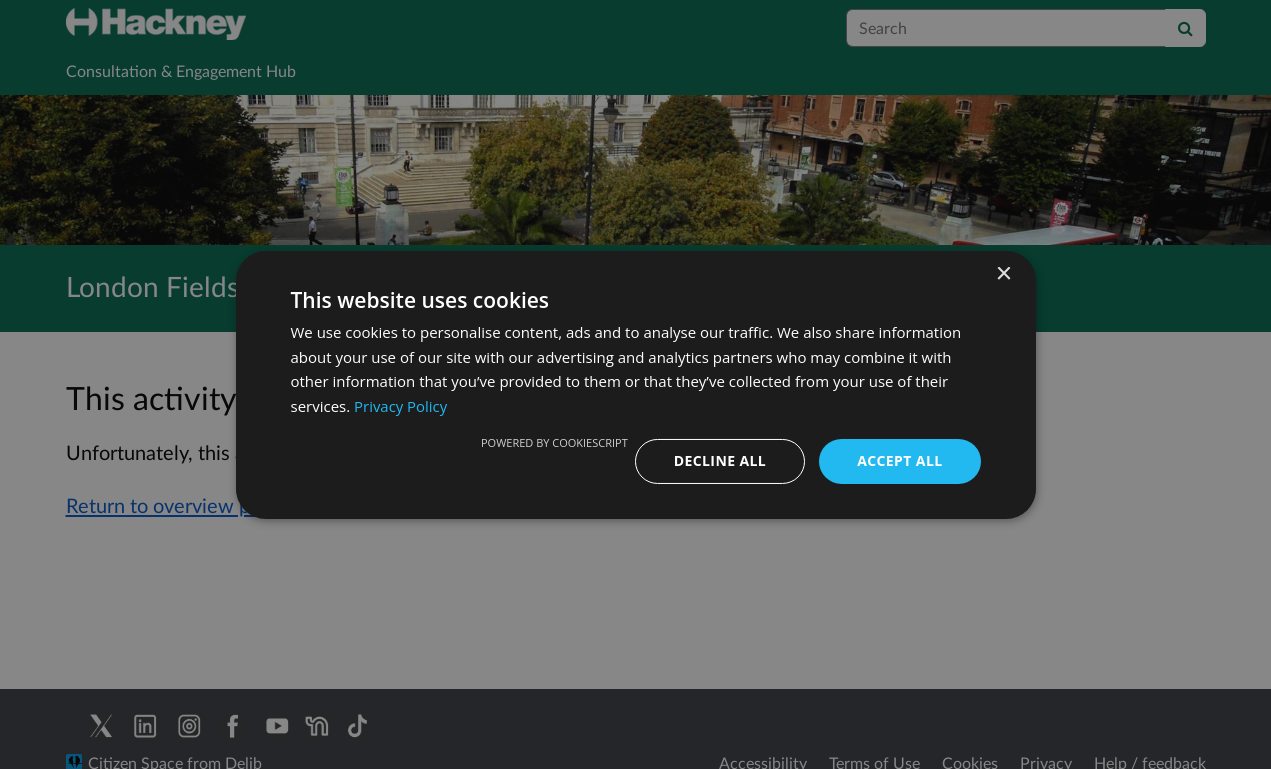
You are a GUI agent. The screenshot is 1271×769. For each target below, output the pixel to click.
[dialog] (635, 384)
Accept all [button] (899, 460)
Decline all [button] (720, 460)
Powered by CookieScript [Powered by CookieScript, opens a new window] (554, 442)
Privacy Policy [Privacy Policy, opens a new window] (401, 406)
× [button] (1003, 273)
